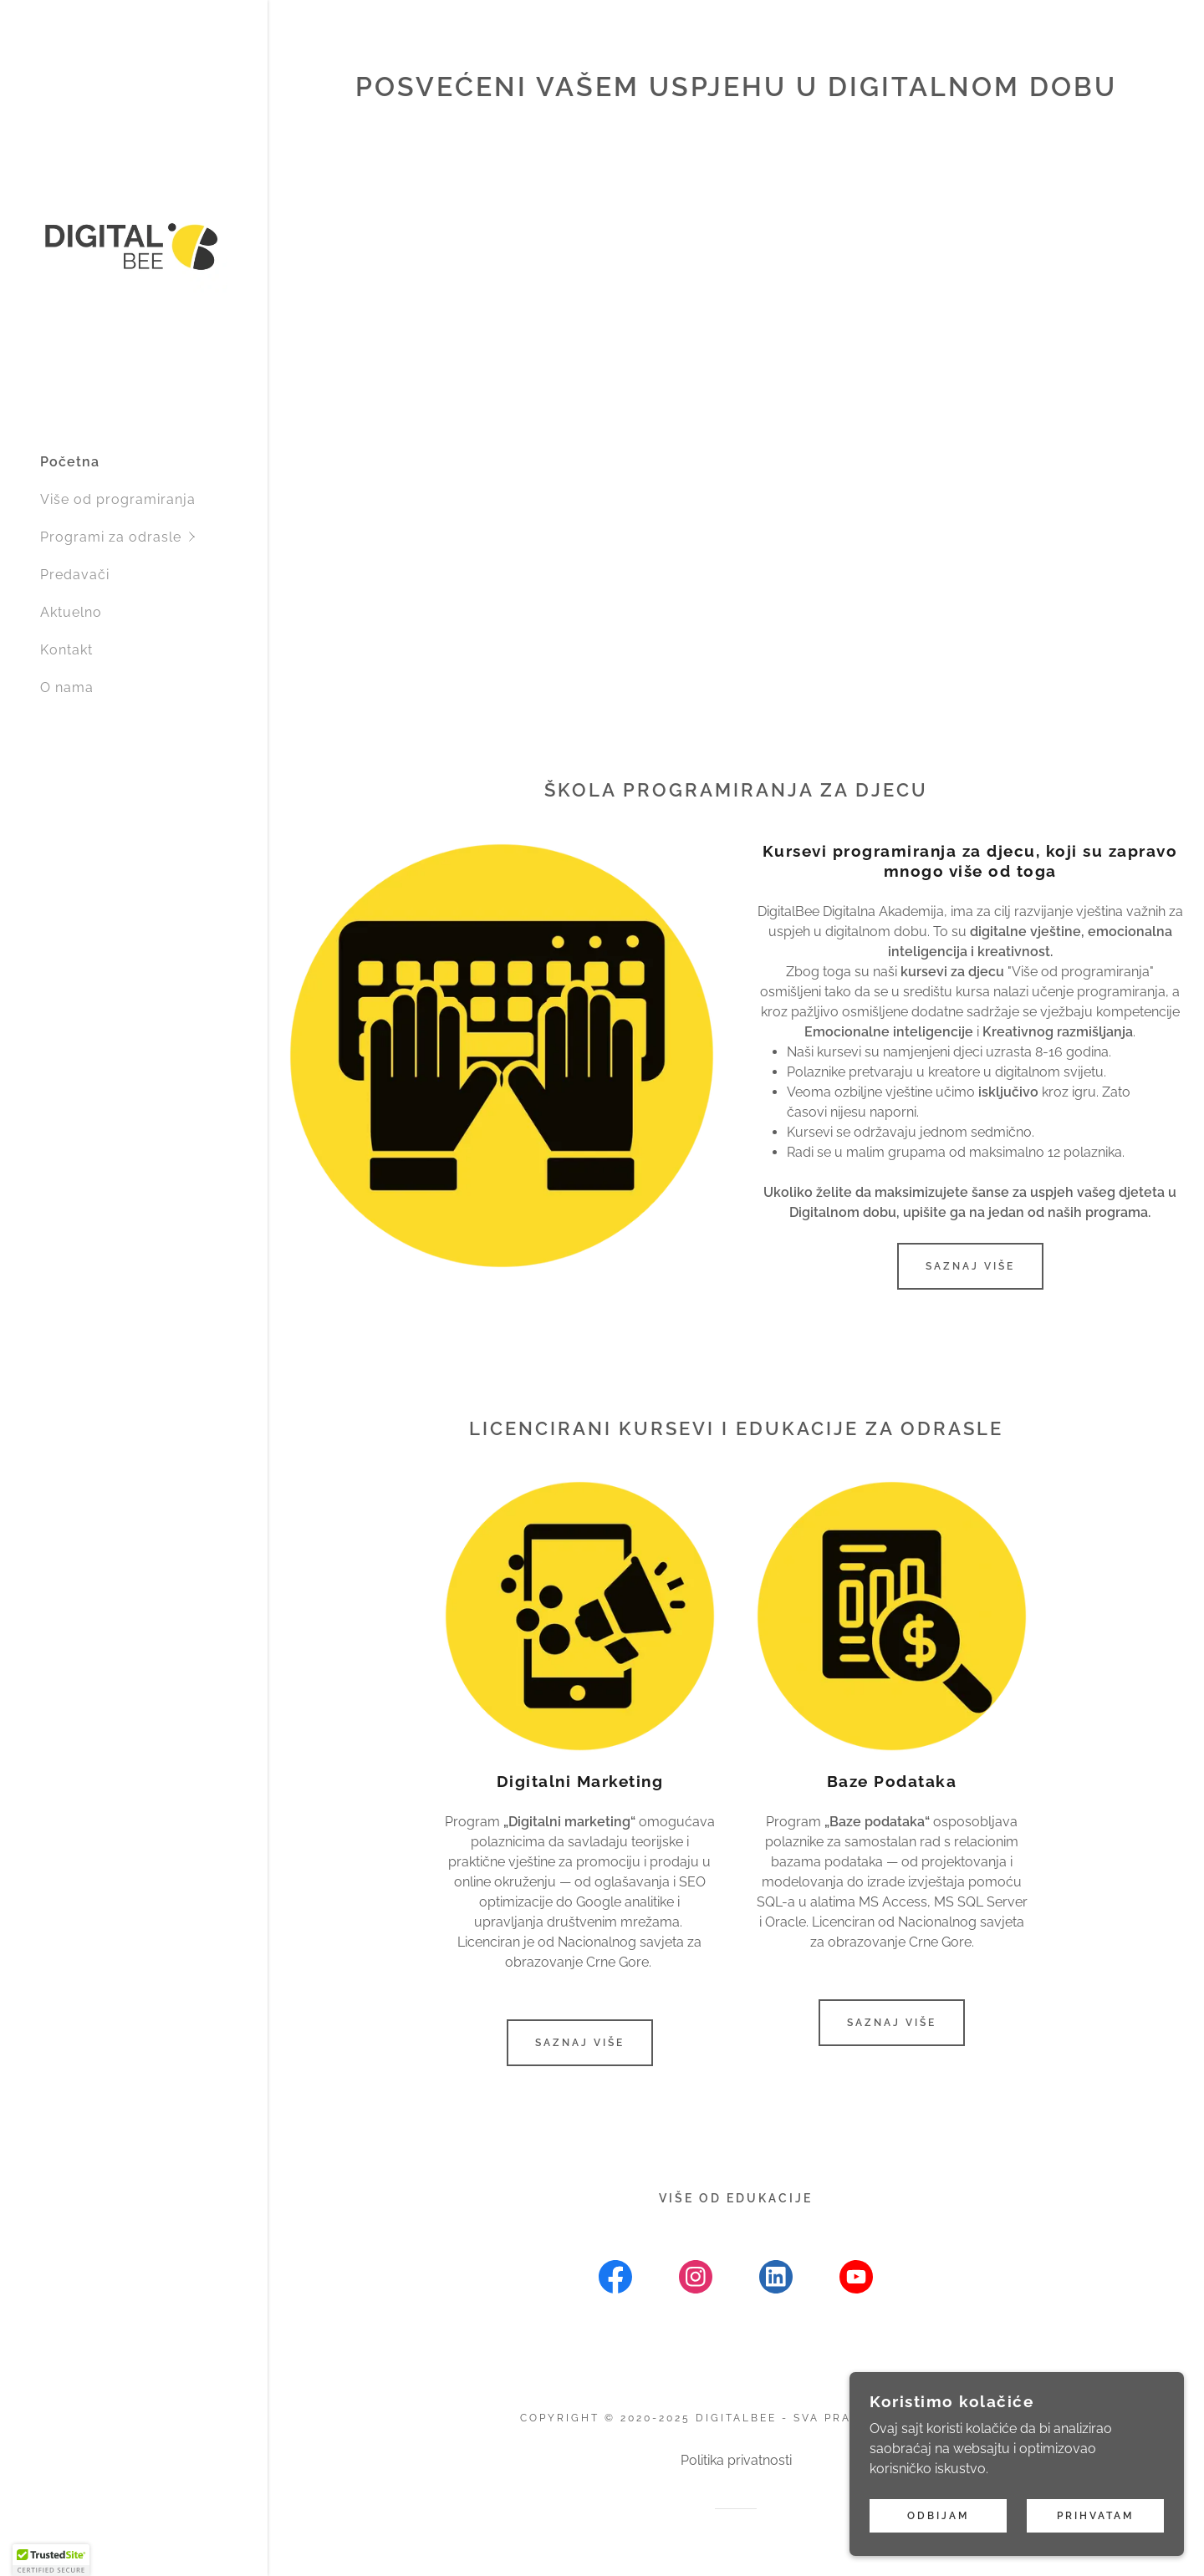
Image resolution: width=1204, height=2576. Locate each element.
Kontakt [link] (66, 650)
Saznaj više (970, 1266)
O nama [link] (67, 687)
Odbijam (938, 2516)
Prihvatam (1095, 2516)
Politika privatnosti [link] (736, 2460)
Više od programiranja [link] (118, 499)
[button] (154, 537)
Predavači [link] (75, 575)
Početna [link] (69, 462)
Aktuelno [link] (71, 612)
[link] (133, 245)
